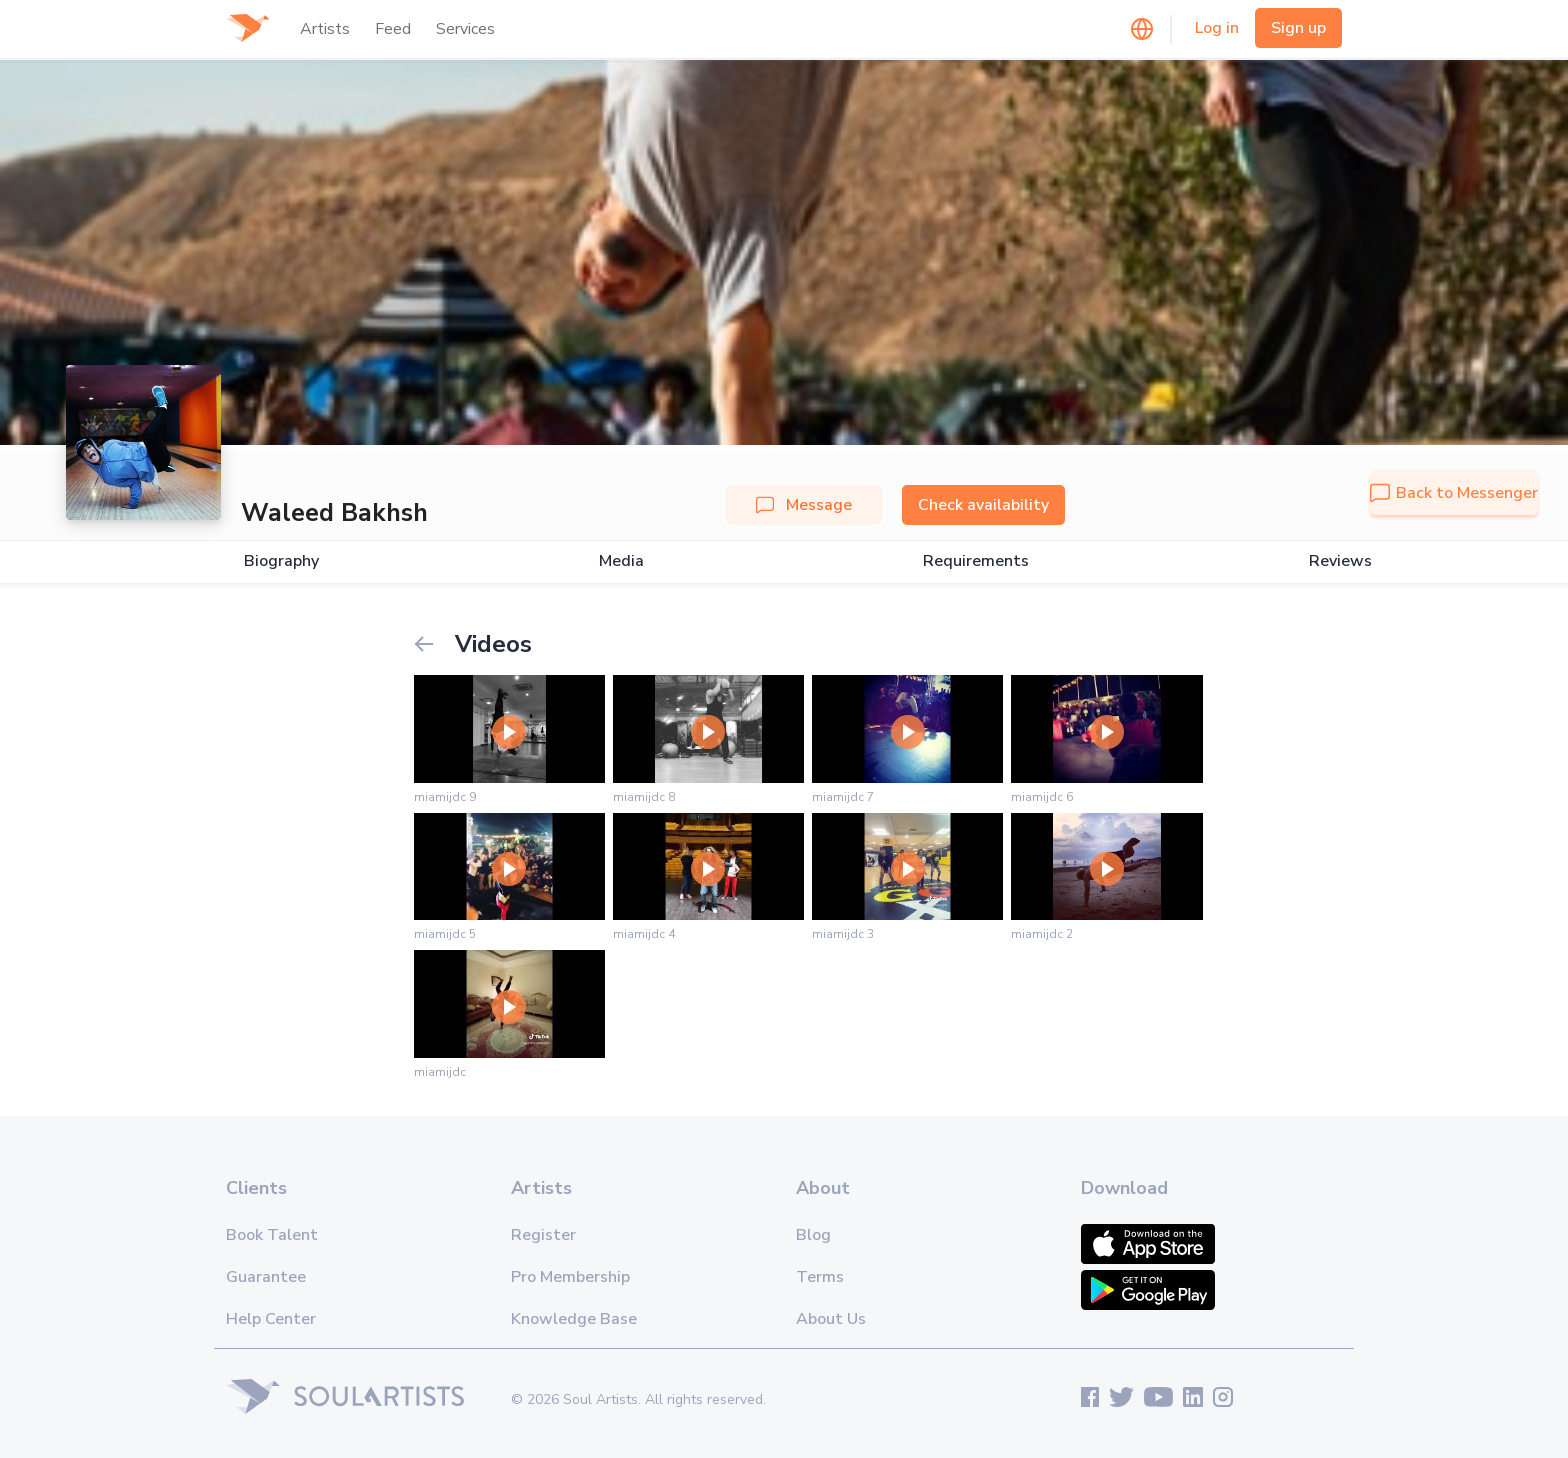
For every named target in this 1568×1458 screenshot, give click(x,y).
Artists (325, 29)
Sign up (1298, 28)
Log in (1217, 28)
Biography (281, 561)
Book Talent (272, 1235)
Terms (820, 1277)
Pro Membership (570, 1277)
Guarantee (266, 1277)
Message (804, 505)
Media (621, 561)
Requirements (976, 561)
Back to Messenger (1454, 493)
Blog (813, 1235)
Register (543, 1235)
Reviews (1340, 561)
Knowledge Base (574, 1319)
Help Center (271, 1319)
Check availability (983, 505)
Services (465, 29)
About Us (831, 1319)
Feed (393, 29)
